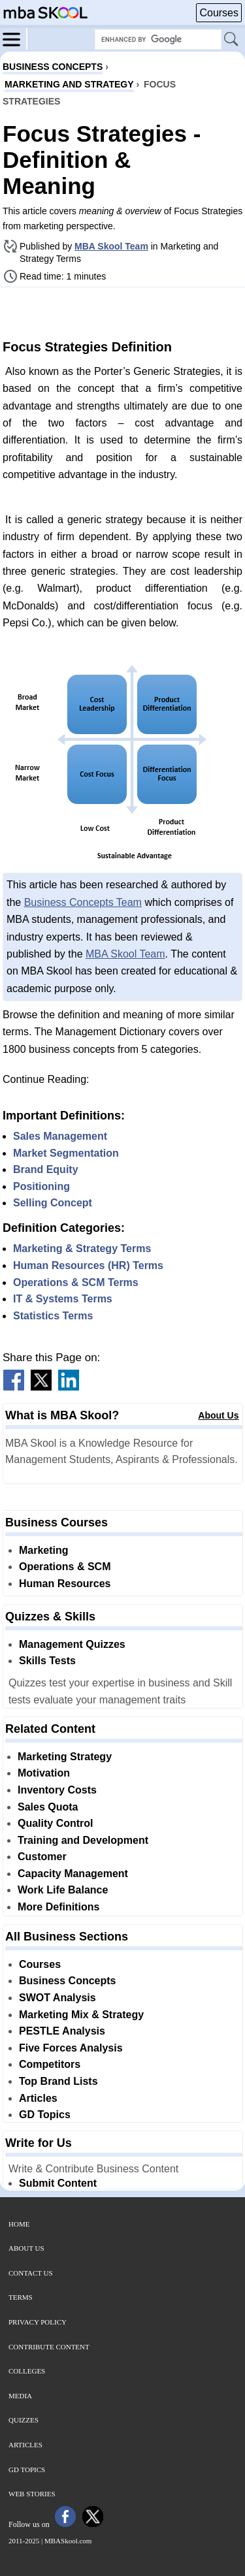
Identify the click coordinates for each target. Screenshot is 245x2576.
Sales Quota (48, 1806)
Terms (20, 2297)
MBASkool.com (67, 2541)
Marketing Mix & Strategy (81, 2014)
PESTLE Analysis (62, 2031)
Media (20, 2396)
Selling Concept (52, 1202)
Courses (218, 12)
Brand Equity (45, 1169)
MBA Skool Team (111, 246)
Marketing (44, 1550)
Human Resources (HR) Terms (88, 1265)
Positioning (41, 1186)
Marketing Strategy (65, 1756)
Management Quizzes (72, 1644)
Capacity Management (73, 1873)
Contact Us (30, 2273)
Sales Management (60, 1136)
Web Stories (32, 2494)
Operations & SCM (64, 1566)
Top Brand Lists (58, 2081)
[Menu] (15, 38)
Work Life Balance (63, 1889)
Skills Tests (47, 1660)
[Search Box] (158, 39)
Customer (42, 1856)
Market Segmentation (66, 1153)
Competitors (49, 2064)
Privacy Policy (37, 2322)
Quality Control (55, 1823)
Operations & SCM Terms (76, 1282)
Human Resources (65, 1583)
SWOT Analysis (57, 1997)
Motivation (44, 1773)
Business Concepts (67, 1980)
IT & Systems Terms (62, 1298)
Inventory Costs (57, 1789)
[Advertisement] (122, 311)
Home (18, 2224)
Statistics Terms (53, 1315)
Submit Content (58, 2183)
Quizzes (23, 2420)
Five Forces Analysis (71, 2047)
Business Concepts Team (83, 902)
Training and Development (83, 1840)
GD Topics (45, 2114)
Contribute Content (49, 2347)
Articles (38, 2098)
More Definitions (58, 1906)
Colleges (26, 2371)
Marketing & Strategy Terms (82, 1248)
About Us (218, 1415)
